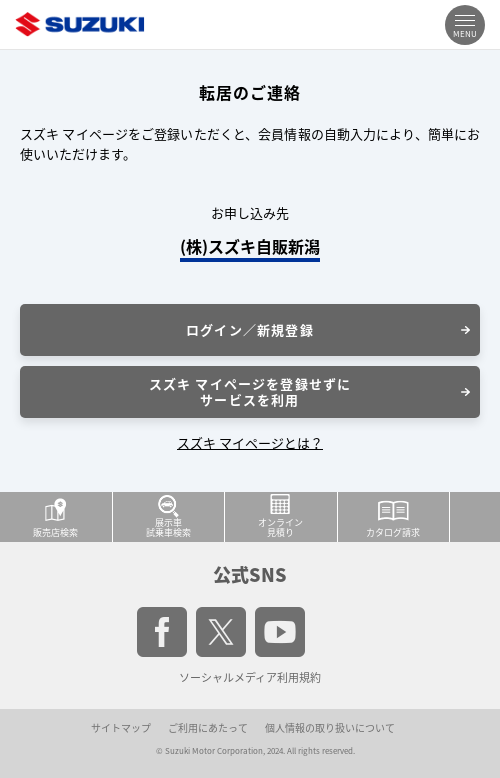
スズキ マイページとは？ (250, 442)
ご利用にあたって (208, 727)
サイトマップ (121, 727)
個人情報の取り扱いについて (330, 727)
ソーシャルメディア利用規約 (250, 677)
